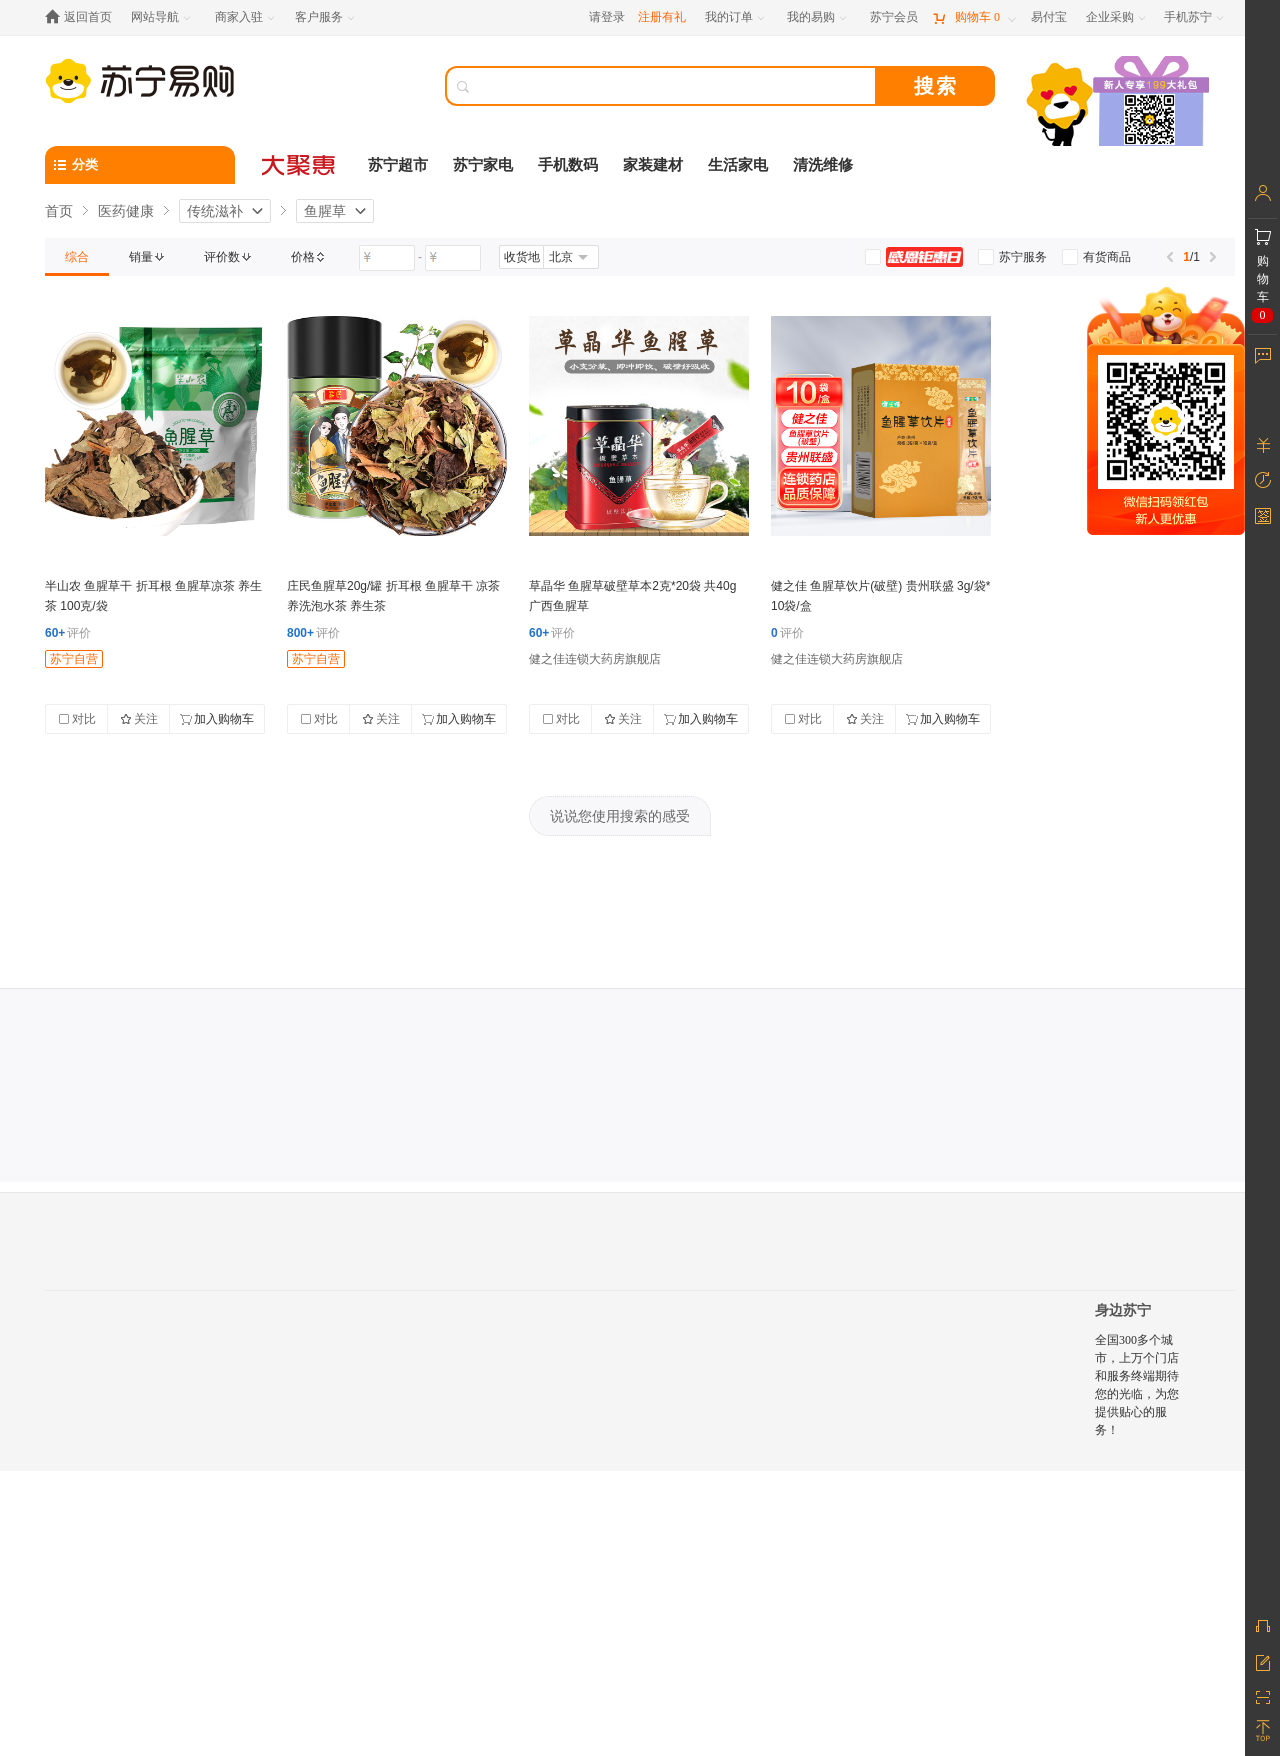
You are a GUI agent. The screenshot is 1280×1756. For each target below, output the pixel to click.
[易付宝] (1049, 17)
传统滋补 (215, 211)
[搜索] (675, 86)
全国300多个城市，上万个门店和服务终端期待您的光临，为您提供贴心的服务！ (1137, 1385)
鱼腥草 (325, 211)
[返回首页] (83, 17)
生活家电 (738, 165)
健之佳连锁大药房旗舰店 (595, 659)
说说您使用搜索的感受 (620, 816)
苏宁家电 (483, 165)
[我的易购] (818, 17)
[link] (77, 257)
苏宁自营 (74, 659)
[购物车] (974, 17)
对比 (77, 719)
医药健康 (126, 211)
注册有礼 (662, 17)
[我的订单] (736, 17)
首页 (59, 211)
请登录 (607, 17)
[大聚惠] (300, 165)
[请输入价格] (387, 258)
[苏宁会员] (894, 17)
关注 (139, 719)
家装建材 (653, 165)
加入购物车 (217, 719)
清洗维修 (823, 165)
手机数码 (568, 165)
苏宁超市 (398, 165)
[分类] (140, 165)
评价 (68, 633)
